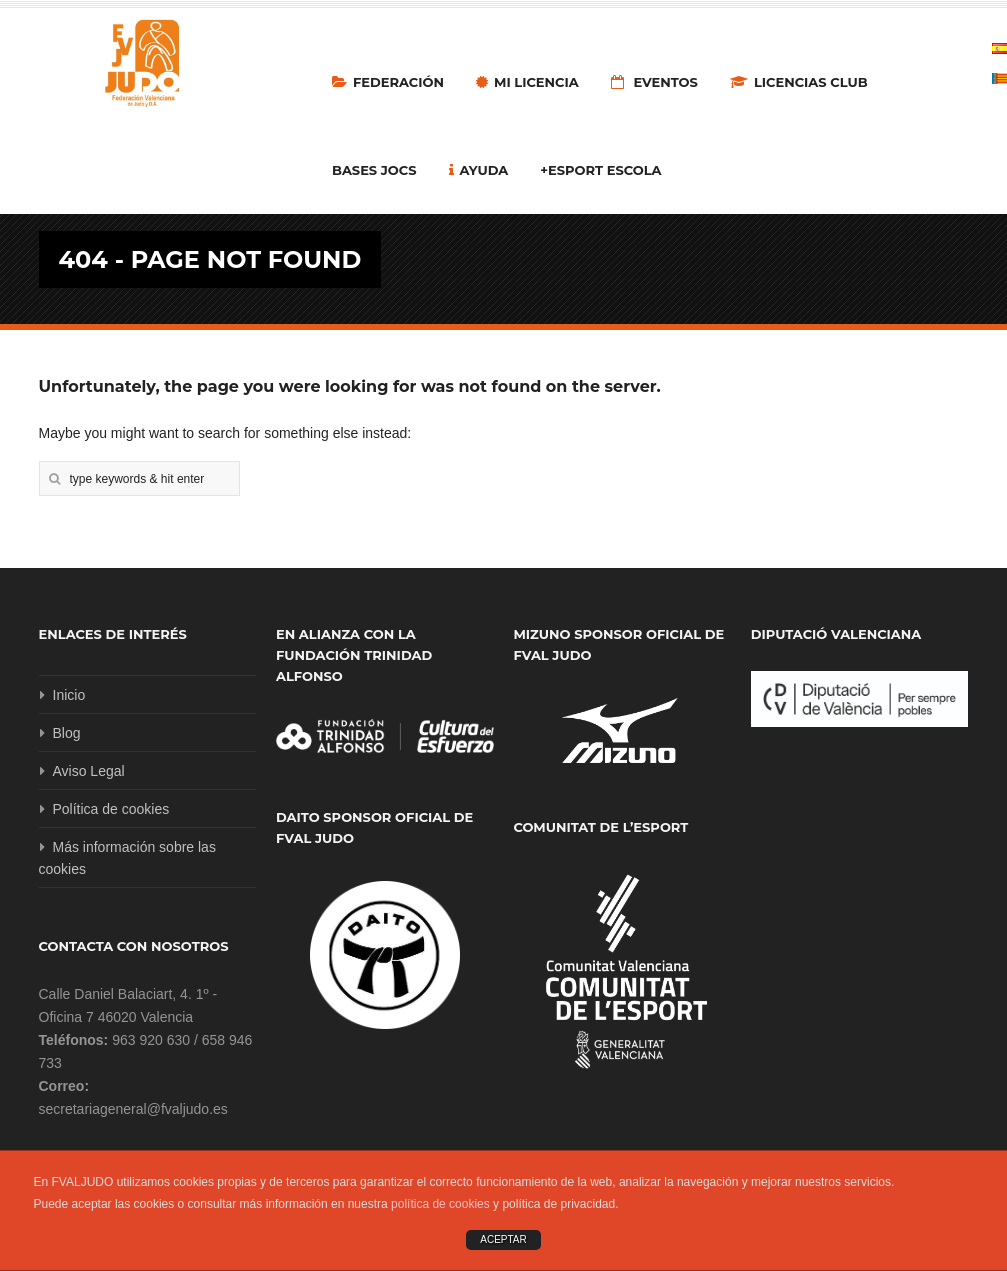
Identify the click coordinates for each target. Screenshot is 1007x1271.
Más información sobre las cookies (127, 858)
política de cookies (440, 1204)
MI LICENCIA (527, 82)
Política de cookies (111, 809)
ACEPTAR (503, 1239)
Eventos (654, 82)
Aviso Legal (89, 771)
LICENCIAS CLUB (799, 82)
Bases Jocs (374, 170)
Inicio (69, 695)
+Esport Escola (600, 170)
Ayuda (479, 170)
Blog (67, 733)
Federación (388, 82)
